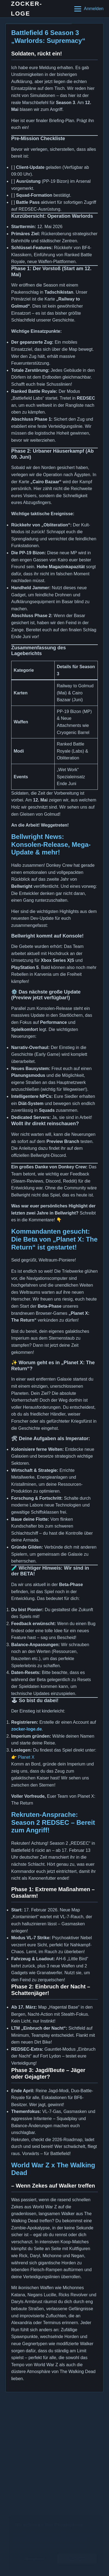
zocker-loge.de (26, 1729)
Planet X (26, 1757)
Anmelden (94, 8)
